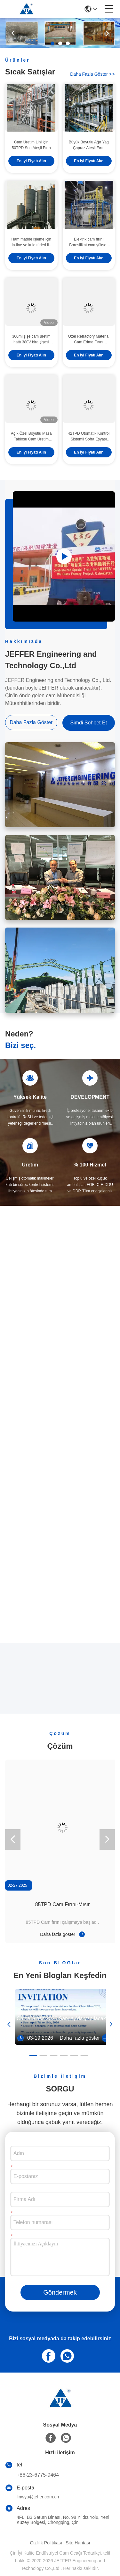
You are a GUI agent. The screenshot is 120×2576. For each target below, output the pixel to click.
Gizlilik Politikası (46, 2542)
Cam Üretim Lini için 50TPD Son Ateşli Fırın (31, 145)
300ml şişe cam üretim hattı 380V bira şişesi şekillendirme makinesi (31, 339)
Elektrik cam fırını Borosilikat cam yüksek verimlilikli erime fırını (88, 242)
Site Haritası (78, 2542)
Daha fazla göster (92, 74)
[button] (52, 43)
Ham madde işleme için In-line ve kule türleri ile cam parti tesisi (31, 242)
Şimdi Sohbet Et (88, 722)
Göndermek (60, 2292)
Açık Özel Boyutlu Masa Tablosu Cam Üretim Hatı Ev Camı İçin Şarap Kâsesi (31, 436)
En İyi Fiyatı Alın (31, 161)
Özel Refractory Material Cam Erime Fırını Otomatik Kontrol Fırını (88, 339)
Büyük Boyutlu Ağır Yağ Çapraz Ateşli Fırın (89, 145)
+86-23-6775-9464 (38, 2475)
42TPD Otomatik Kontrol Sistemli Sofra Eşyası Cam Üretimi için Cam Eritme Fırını (88, 436)
